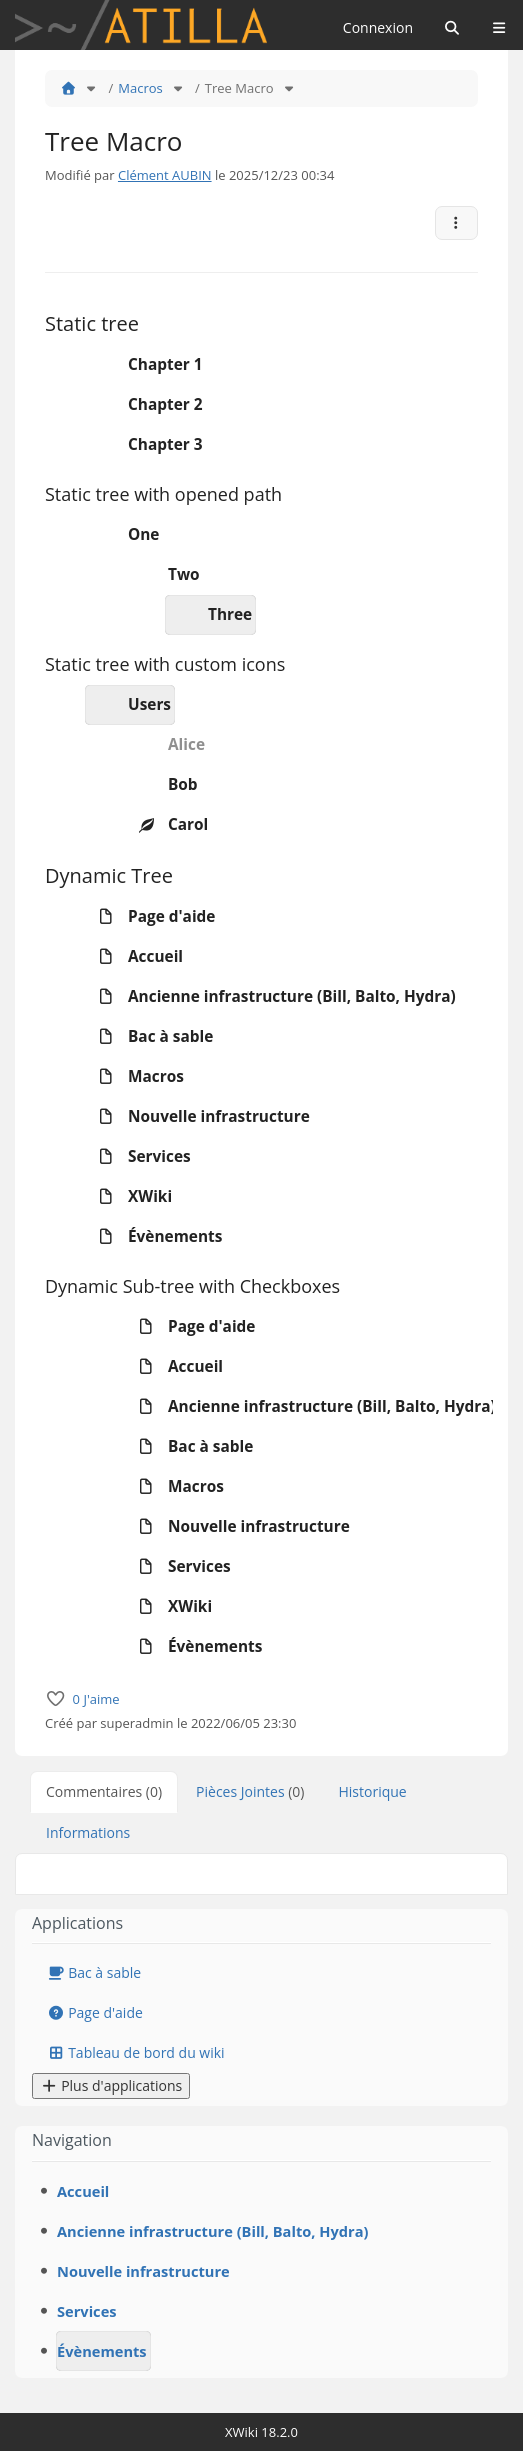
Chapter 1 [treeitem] (144, 365)
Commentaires (104, 1791)
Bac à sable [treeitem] (149, 1037)
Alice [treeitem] (165, 745)
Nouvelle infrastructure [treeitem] (198, 1117)
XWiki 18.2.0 (261, 2432)
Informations (88, 1832)
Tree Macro (239, 88)
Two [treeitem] (163, 575)
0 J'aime (96, 1699)
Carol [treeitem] (167, 825)
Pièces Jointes (250, 1791)
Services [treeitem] (138, 1157)
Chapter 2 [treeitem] (144, 405)
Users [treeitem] (128, 705)
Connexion (378, 27)
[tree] (261, 405)
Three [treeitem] (209, 615)
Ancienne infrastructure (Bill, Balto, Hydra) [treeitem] (271, 997)
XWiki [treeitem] (129, 1197)
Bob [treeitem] (162, 785)
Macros (140, 88)
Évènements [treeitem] (154, 1237)
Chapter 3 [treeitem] (144, 445)
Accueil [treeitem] (134, 957)
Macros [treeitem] (135, 1077)
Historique (373, 1791)
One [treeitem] (122, 535)
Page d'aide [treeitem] (150, 917)
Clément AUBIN (165, 175)
